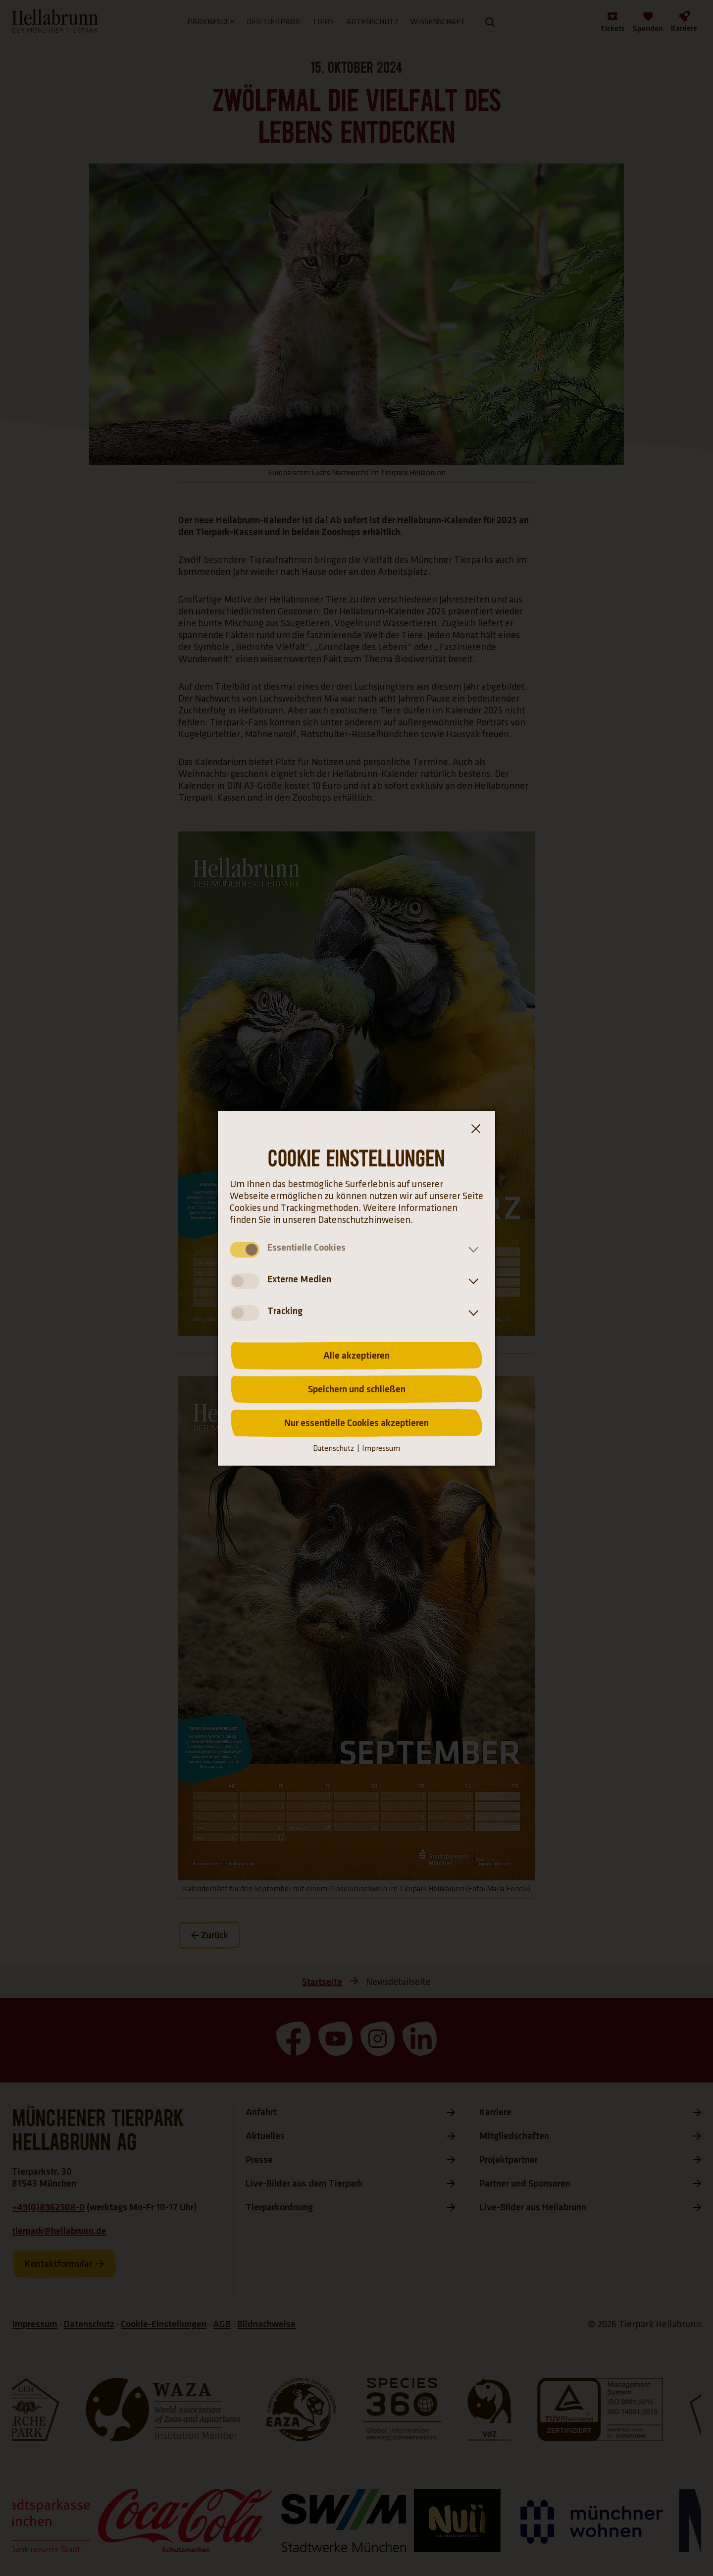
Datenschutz (333, 1448)
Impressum (381, 1448)
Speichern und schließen (357, 1389)
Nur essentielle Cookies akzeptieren (356, 1423)
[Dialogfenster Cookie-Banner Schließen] (475, 1131)
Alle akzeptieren (356, 1355)
